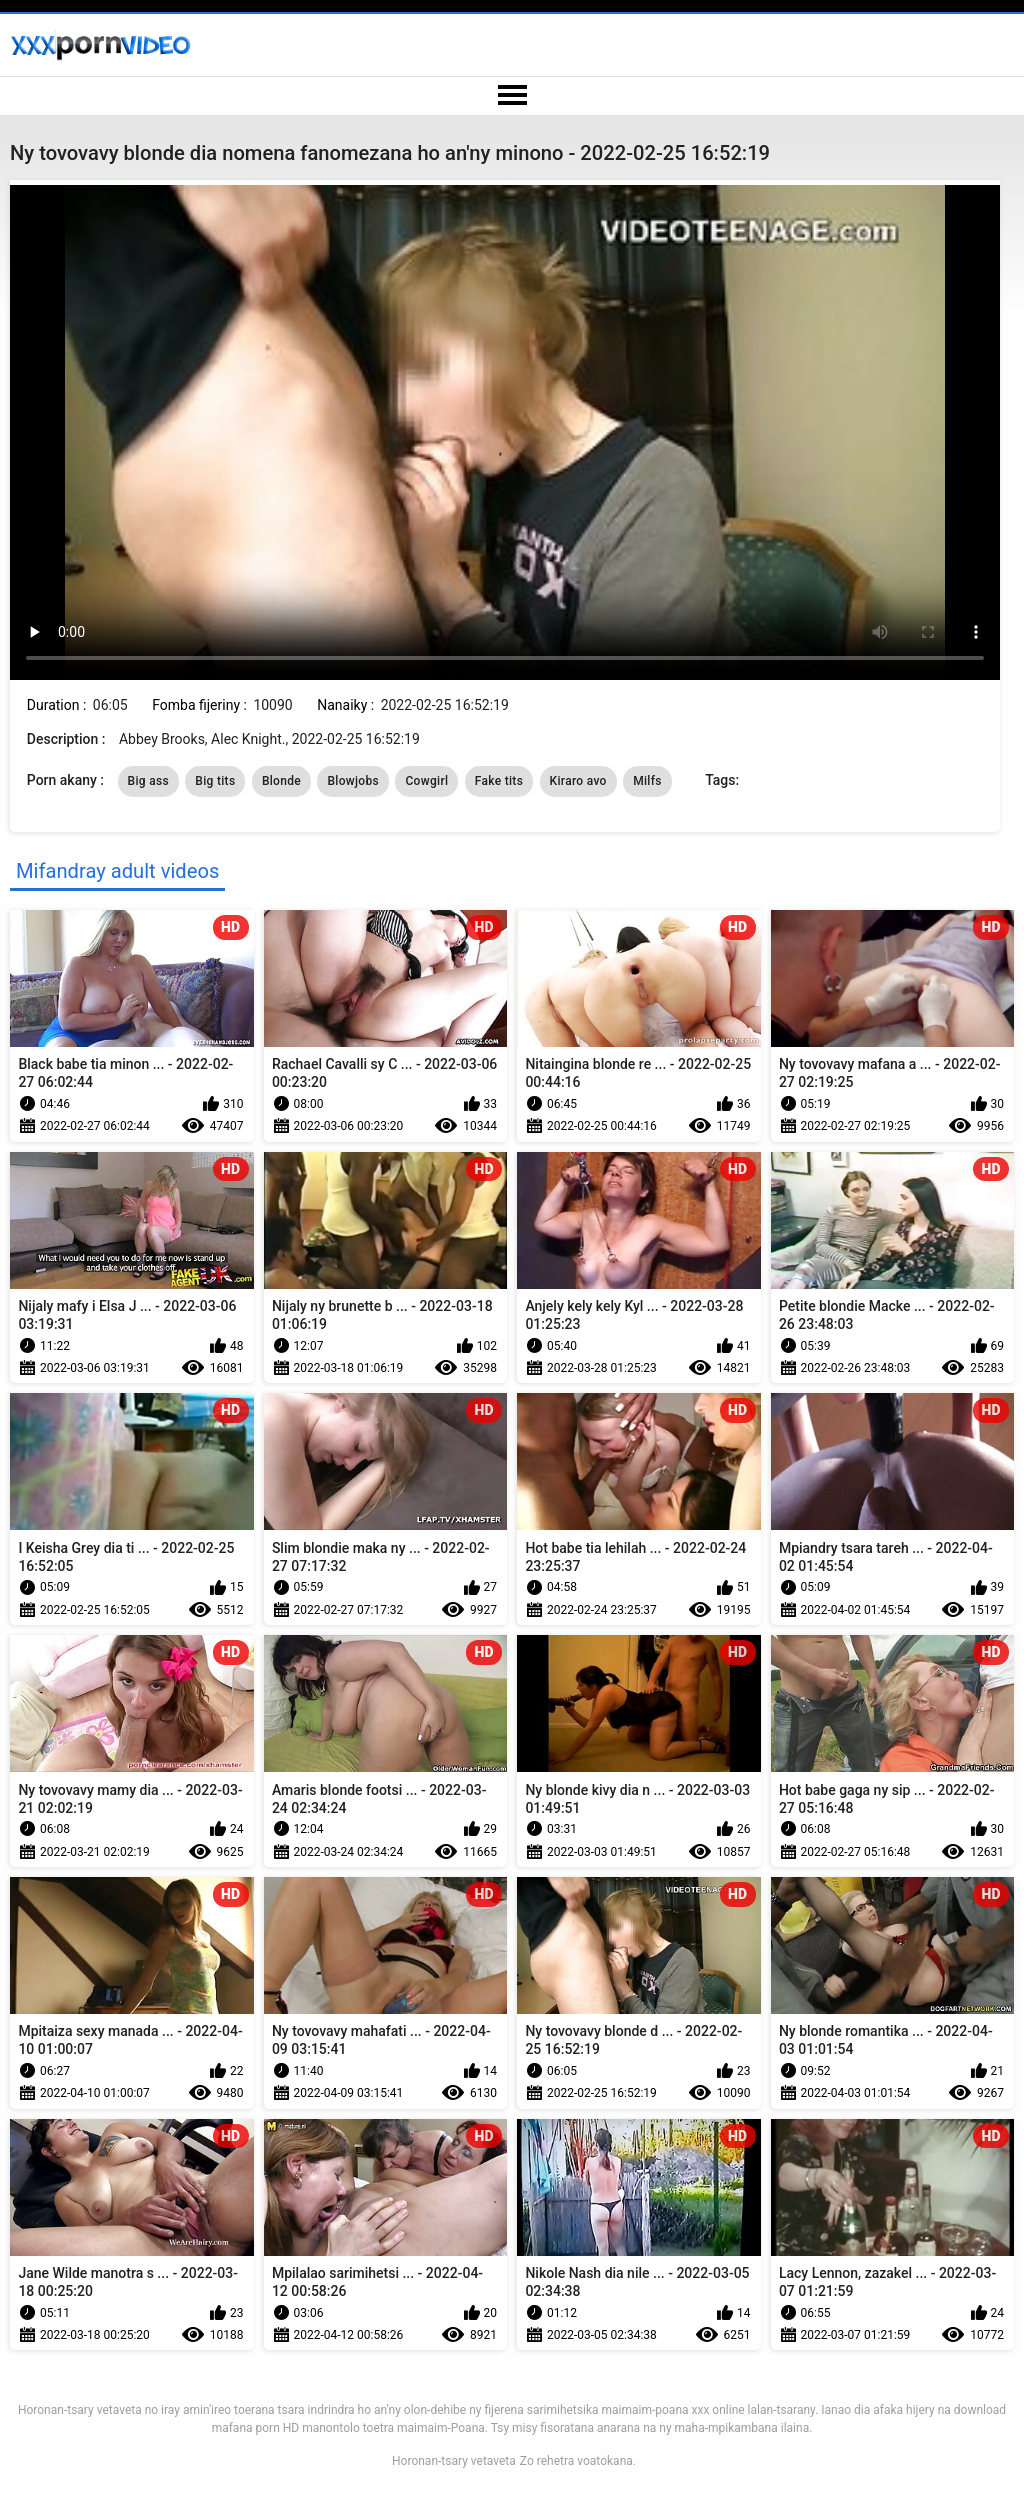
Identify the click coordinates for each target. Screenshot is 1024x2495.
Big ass (148, 781)
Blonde (281, 781)
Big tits (215, 781)
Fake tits (499, 781)
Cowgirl (426, 781)
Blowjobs (353, 781)
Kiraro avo (578, 781)
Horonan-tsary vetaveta (454, 2461)
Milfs (647, 781)
